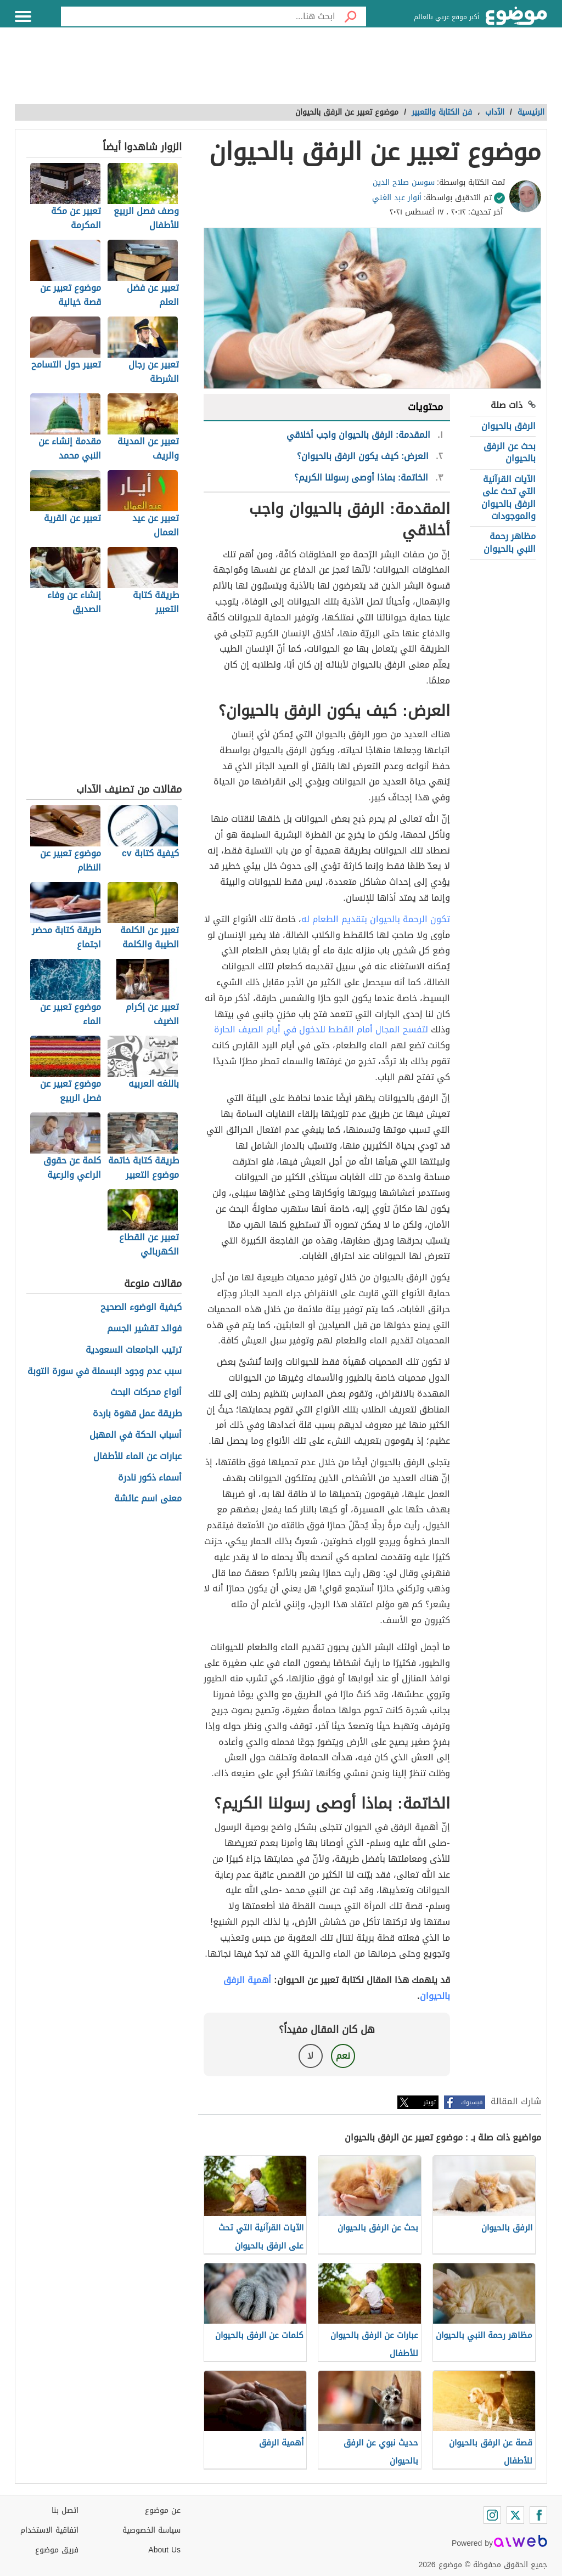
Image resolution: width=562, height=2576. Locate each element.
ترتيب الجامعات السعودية (134, 1350)
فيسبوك (471, 2102)
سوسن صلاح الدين (404, 182)
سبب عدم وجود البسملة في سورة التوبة (104, 1372)
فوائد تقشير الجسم (144, 1329)
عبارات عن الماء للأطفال (137, 1457)
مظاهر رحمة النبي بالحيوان (510, 542)
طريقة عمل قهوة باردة (137, 1414)
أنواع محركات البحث (146, 1392)
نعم (343, 2055)
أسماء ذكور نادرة (150, 1478)
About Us (164, 2550)
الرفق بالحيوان (508, 425)
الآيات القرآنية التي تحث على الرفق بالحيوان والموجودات (508, 497)
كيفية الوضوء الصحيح (141, 1307)
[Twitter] (515, 2515)
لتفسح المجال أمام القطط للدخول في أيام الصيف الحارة (321, 1029)
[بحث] (350, 16)
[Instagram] (492, 2515)
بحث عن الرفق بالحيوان (510, 452)
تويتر (430, 2102)
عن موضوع (163, 2510)
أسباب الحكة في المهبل (135, 1435)
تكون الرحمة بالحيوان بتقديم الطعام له (375, 919)
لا (310, 2055)
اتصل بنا (65, 2510)
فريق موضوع (56, 2550)
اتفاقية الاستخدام (49, 2530)
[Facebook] (538, 2515)
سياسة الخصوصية (151, 2530)
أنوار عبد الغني (397, 197)
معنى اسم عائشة (148, 1499)
